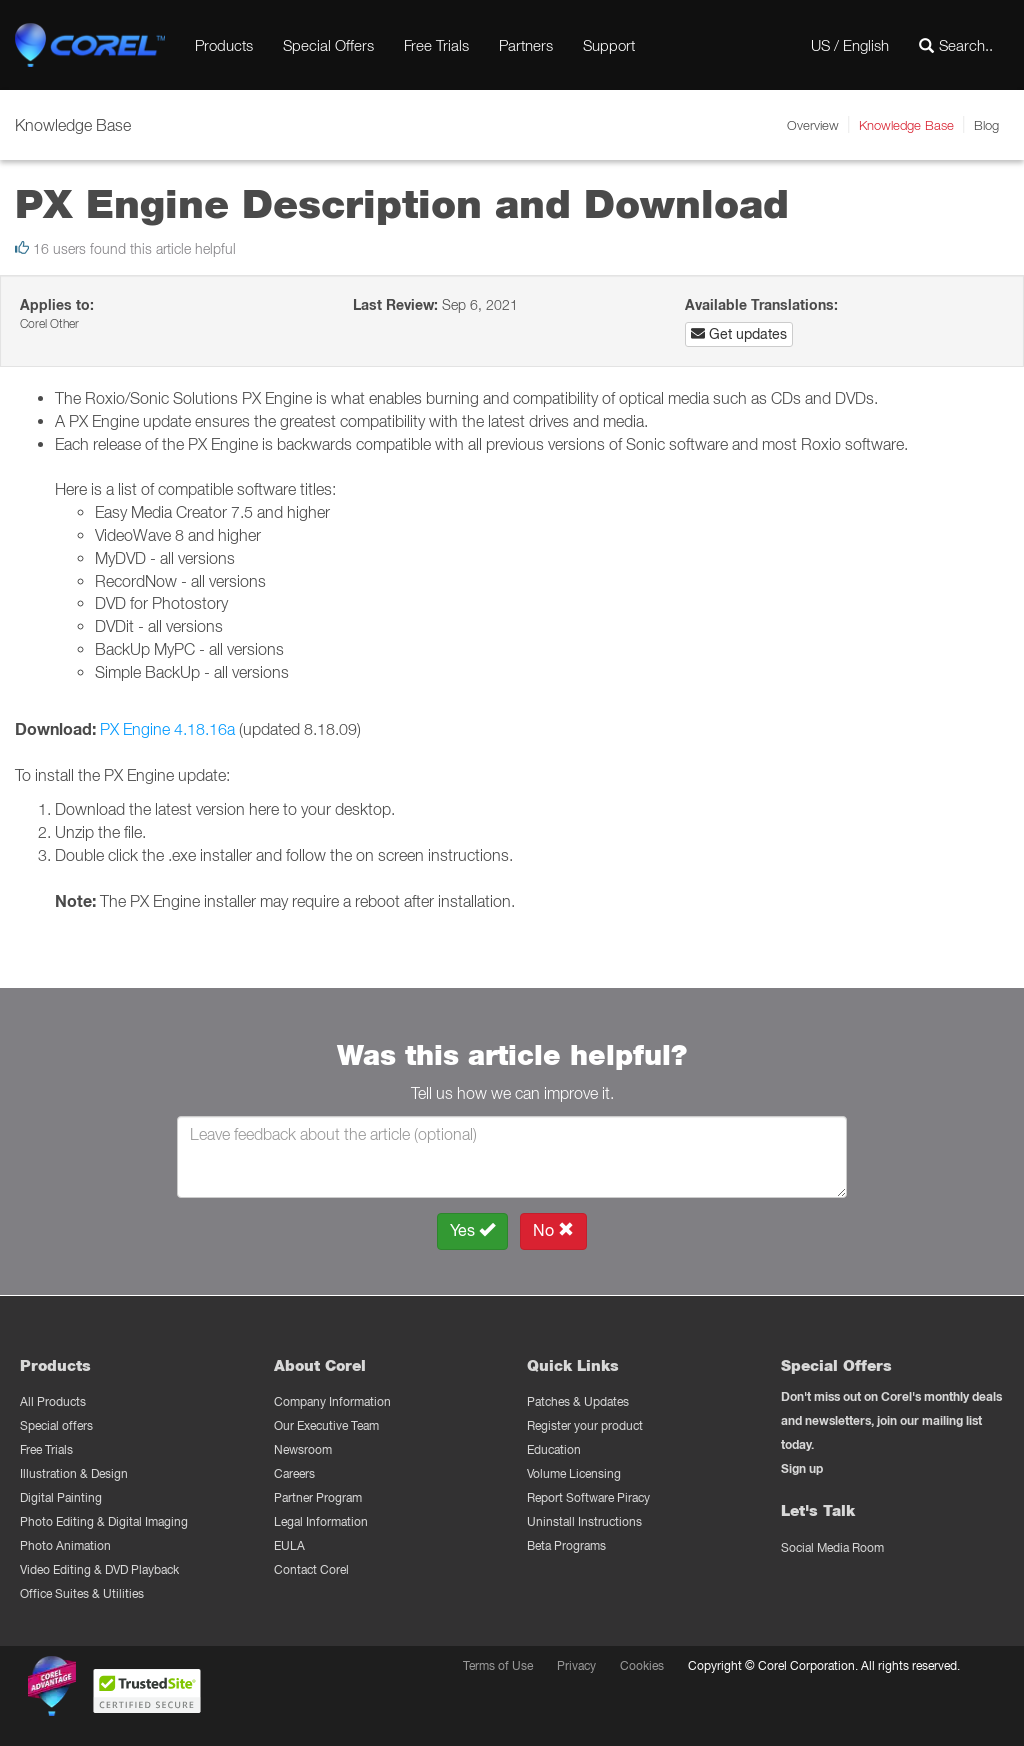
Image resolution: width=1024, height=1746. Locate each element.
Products (224, 45)
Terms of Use (498, 1665)
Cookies (642, 1665)
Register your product (585, 1425)
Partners (526, 45)
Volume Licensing (574, 1473)
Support (609, 45)
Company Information (332, 1401)
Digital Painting (61, 1497)
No (553, 1230)
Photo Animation (65, 1545)
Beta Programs (566, 1545)
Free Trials (436, 45)
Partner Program (318, 1497)
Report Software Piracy (588, 1497)
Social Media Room (832, 1547)
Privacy (576, 1665)
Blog (986, 125)
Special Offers (328, 45)
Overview (813, 125)
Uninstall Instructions (584, 1521)
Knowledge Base (906, 125)
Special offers (56, 1425)
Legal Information (321, 1521)
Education (554, 1449)
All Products (53, 1401)
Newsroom (303, 1449)
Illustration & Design (74, 1473)
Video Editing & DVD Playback (99, 1569)
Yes (472, 1230)
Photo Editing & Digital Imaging (104, 1521)
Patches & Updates (578, 1401)
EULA (289, 1545)
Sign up (802, 1468)
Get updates (739, 334)
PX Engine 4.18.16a (167, 729)
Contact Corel (311, 1569)
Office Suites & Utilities (82, 1593)
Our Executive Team (326, 1425)
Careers (294, 1473)
